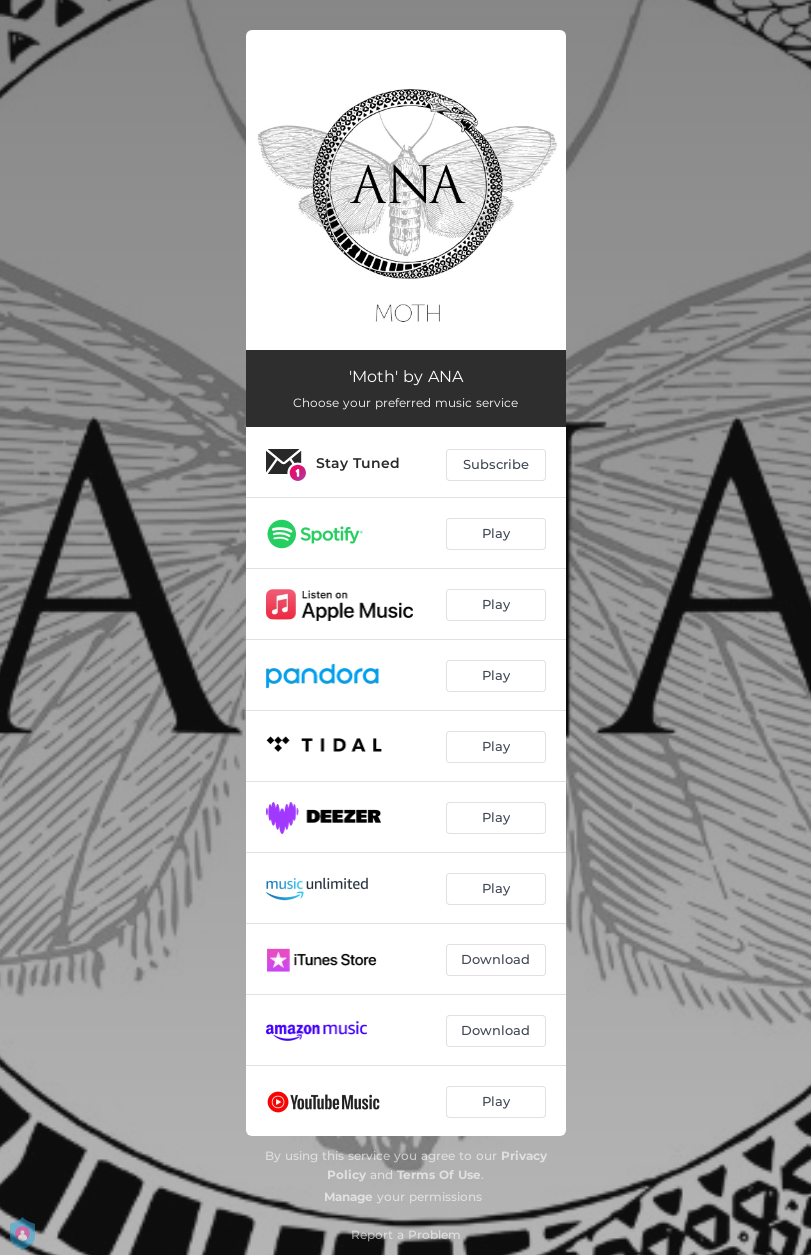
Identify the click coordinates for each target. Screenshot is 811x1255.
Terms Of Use (439, 1174)
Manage (348, 1196)
